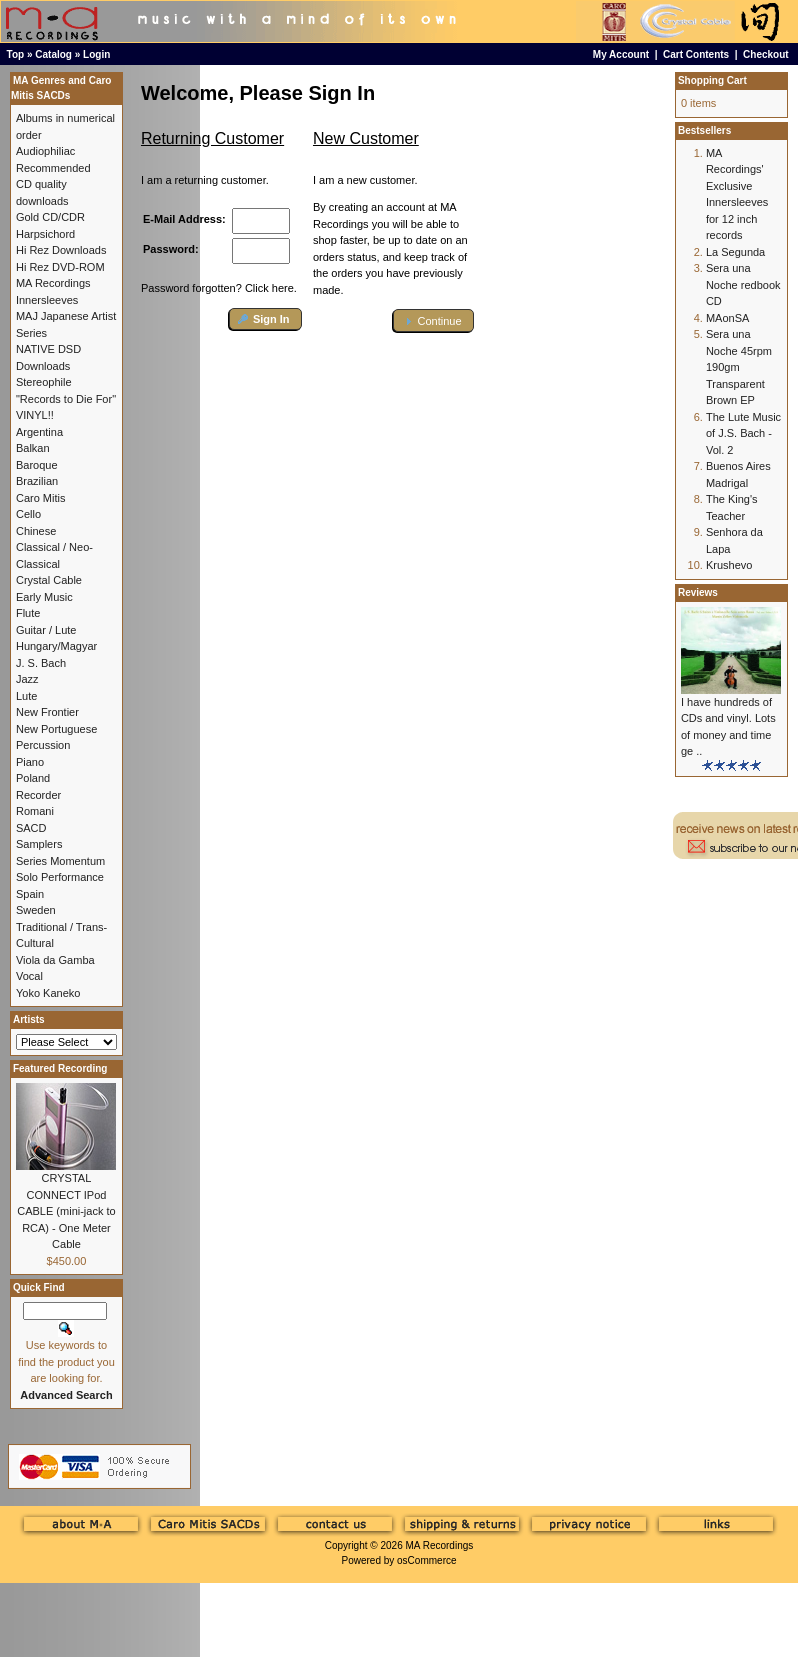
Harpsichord (45, 234)
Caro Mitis (41, 498)
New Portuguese (56, 729)
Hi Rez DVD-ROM (60, 267)
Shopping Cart (712, 80)
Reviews (698, 592)
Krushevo (729, 565)
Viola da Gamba (55, 960)
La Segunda (735, 252)
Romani (35, 811)
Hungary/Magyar (56, 646)
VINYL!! (35, 415)
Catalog (53, 54)
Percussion (43, 745)
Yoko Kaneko (48, 993)
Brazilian (37, 481)
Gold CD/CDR (50, 217)
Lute (26, 696)
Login (96, 54)
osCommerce (426, 1560)
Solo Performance (60, 877)
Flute (28, 613)
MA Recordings (439, 1545)
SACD (31, 828)
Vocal (29, 976)
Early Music (44, 597)
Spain (30, 894)
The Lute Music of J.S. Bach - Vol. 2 (743, 433)
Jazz (27, 679)
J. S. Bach (41, 663)
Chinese (36, 531)
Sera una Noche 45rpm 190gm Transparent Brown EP (739, 367)
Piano (30, 762)
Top (16, 54)
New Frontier (47, 712)
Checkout (766, 54)
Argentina (39, 432)
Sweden (36, 910)
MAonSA (727, 318)
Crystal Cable (49, 580)
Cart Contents (696, 54)
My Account (621, 54)
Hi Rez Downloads (61, 250)
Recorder (38, 795)
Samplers (39, 844)
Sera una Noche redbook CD (743, 284)
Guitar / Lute (46, 630)
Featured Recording (60, 1068)
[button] (265, 319)
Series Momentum (60, 861)
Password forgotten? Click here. (219, 288)
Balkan (33, 448)
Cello (28, 514)
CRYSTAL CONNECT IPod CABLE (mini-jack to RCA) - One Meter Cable (66, 1211)
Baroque (37, 465)
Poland (33, 778)
